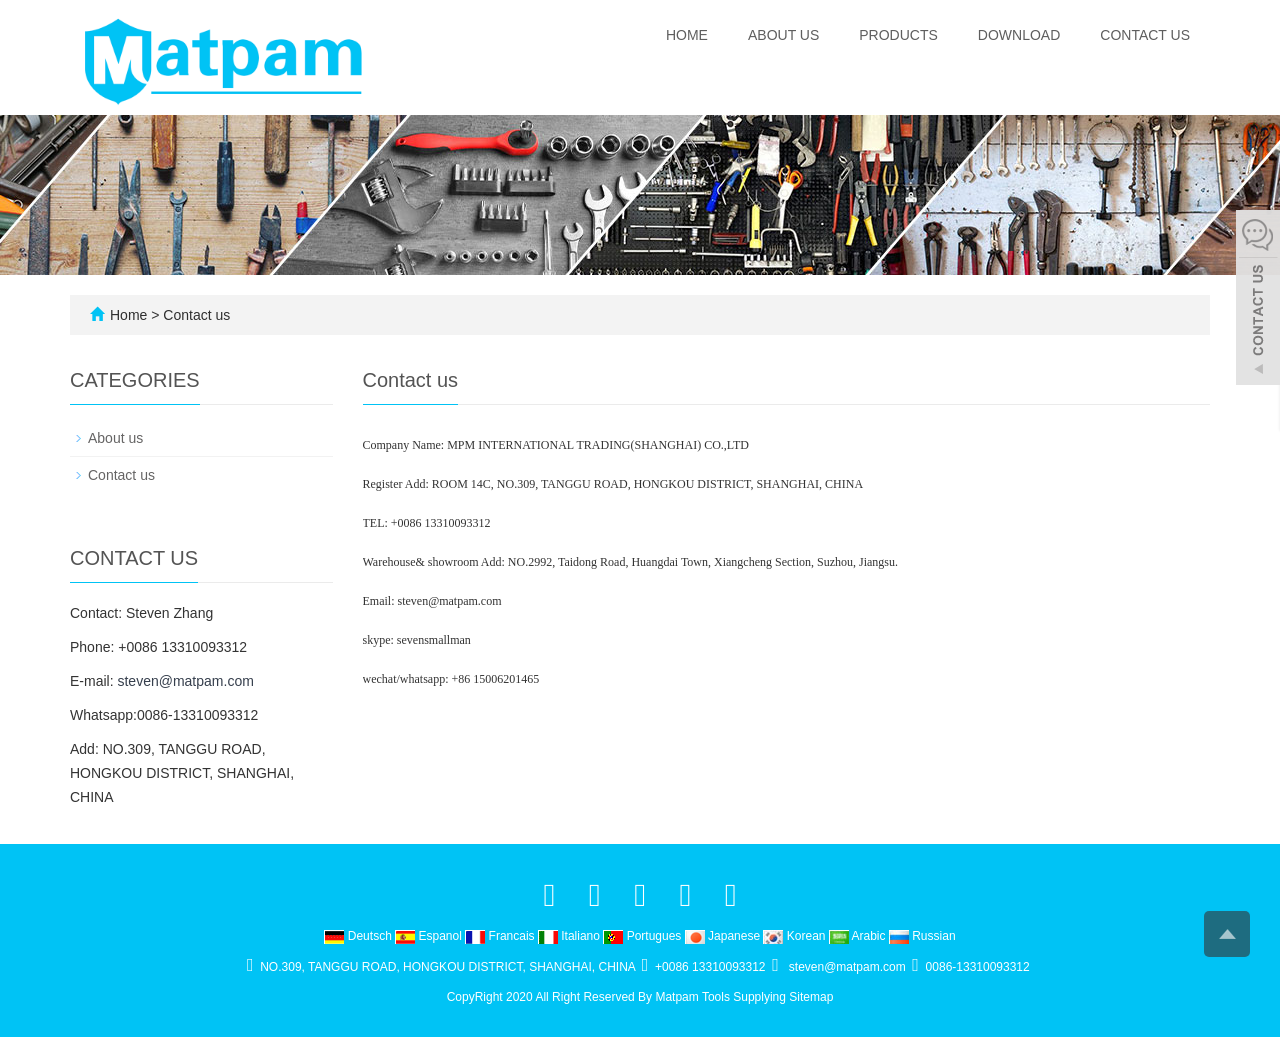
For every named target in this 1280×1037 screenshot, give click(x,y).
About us (783, 35)
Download (1019, 35)
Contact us (1145, 35)
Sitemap (811, 997)
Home (687, 35)
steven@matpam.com (185, 681)
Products (898, 35)
